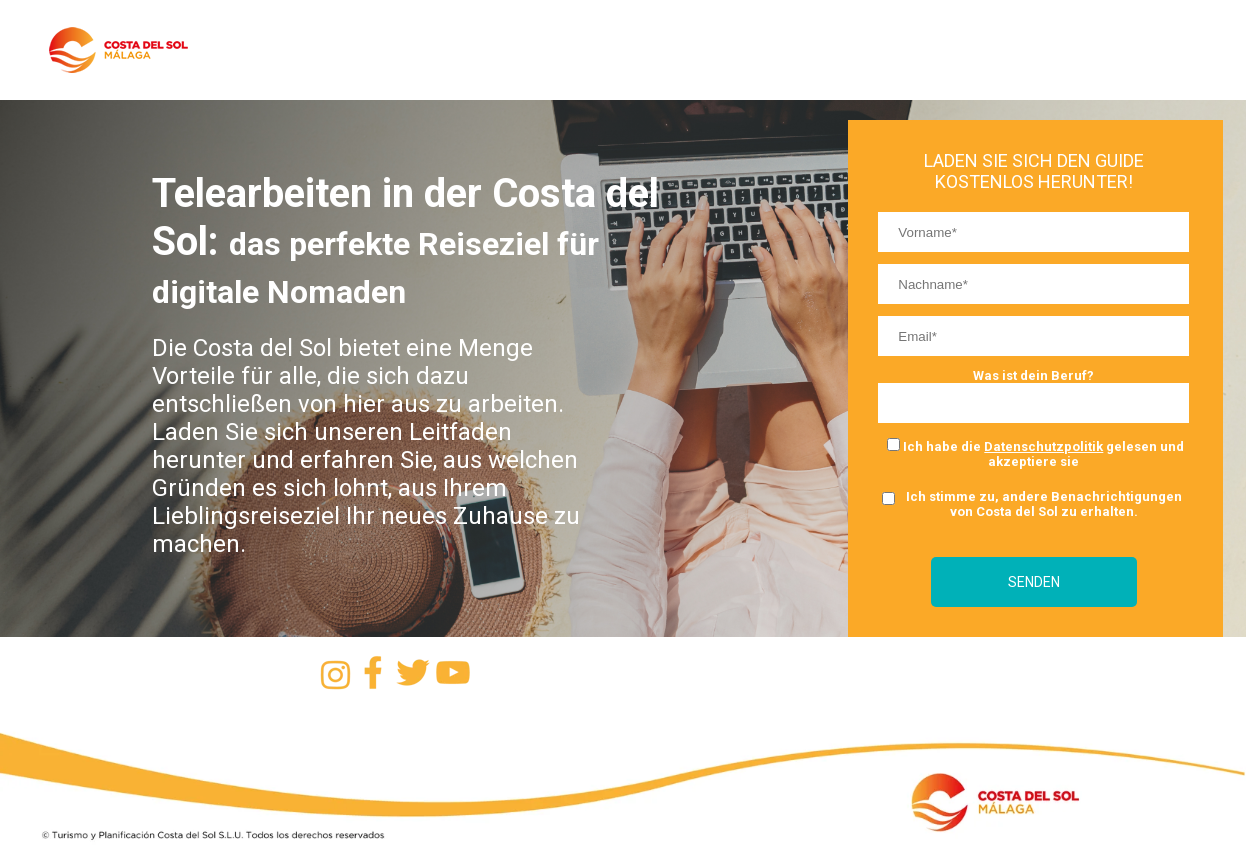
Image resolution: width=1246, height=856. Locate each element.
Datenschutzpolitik (1043, 446)
